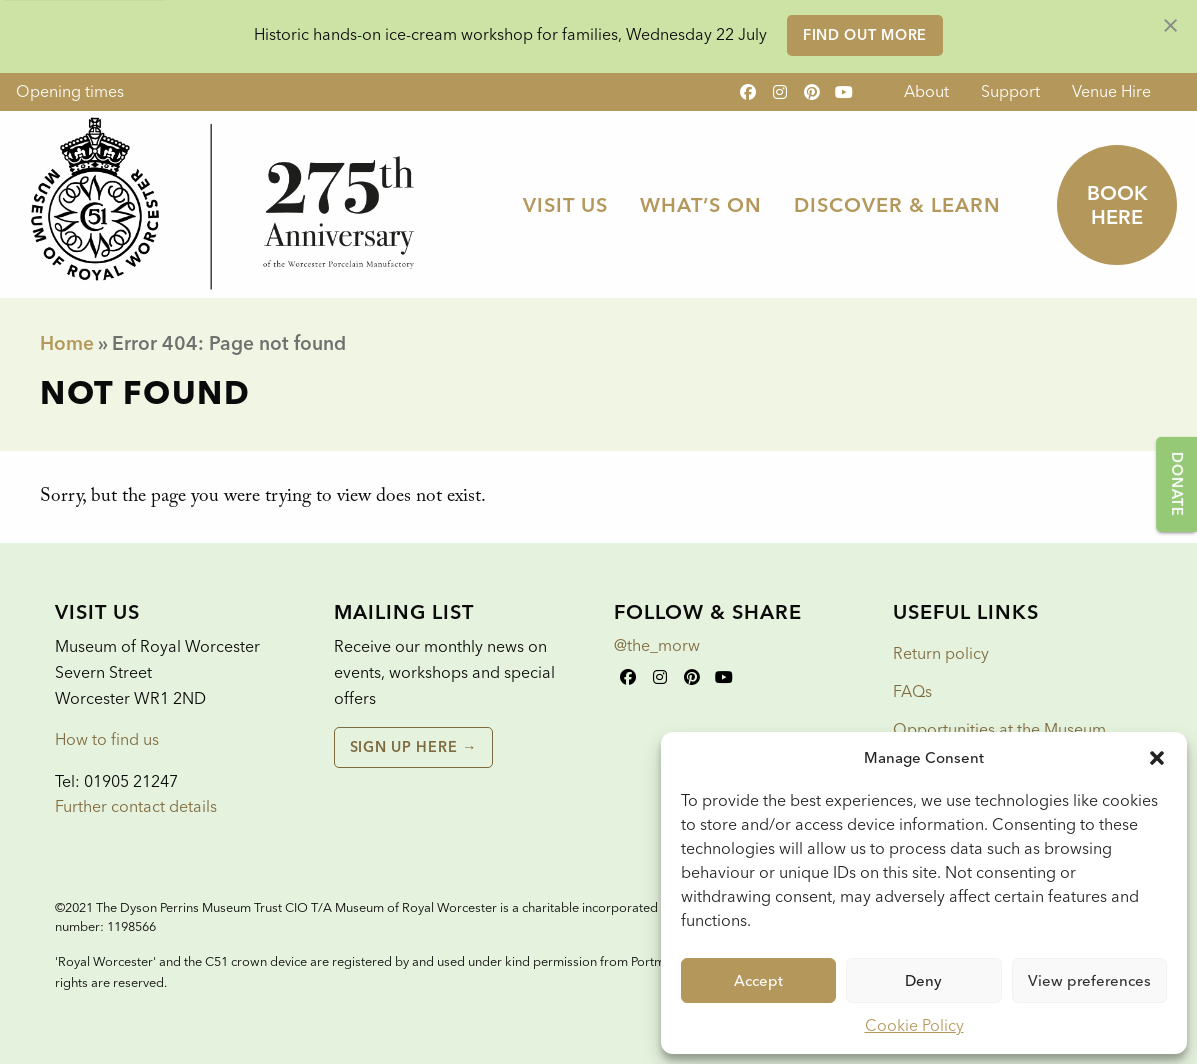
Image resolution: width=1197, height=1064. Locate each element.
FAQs (912, 691)
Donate (1177, 484)
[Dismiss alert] (1170, 24)
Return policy (941, 653)
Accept (758, 981)
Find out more (865, 35)
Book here (1117, 205)
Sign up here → (413, 747)
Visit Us (565, 205)
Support (1010, 91)
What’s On (701, 205)
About (926, 91)
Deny (923, 981)
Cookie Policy (914, 1025)
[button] (1157, 758)
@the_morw (657, 645)
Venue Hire (1111, 91)
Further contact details (136, 806)
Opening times (70, 91)
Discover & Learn (897, 205)
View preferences (1089, 981)
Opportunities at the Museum (999, 729)
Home (67, 343)
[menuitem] (926, 92)
